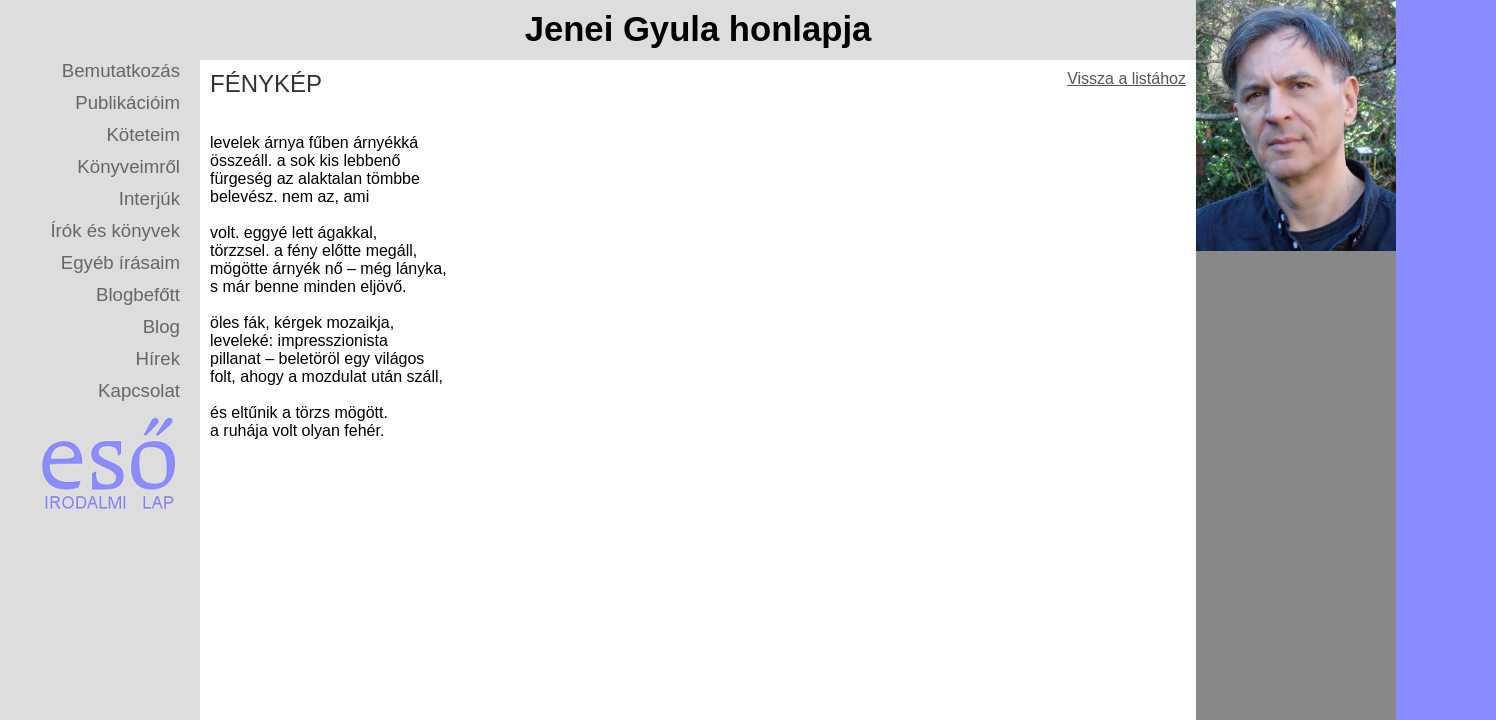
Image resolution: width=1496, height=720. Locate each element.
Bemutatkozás (121, 70)
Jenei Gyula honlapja (698, 29)
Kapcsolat (139, 390)
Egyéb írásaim (120, 262)
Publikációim (127, 102)
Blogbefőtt (138, 294)
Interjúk (149, 198)
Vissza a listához (1126, 78)
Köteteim (143, 134)
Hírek (157, 358)
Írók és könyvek (115, 230)
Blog (161, 326)
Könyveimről (128, 166)
